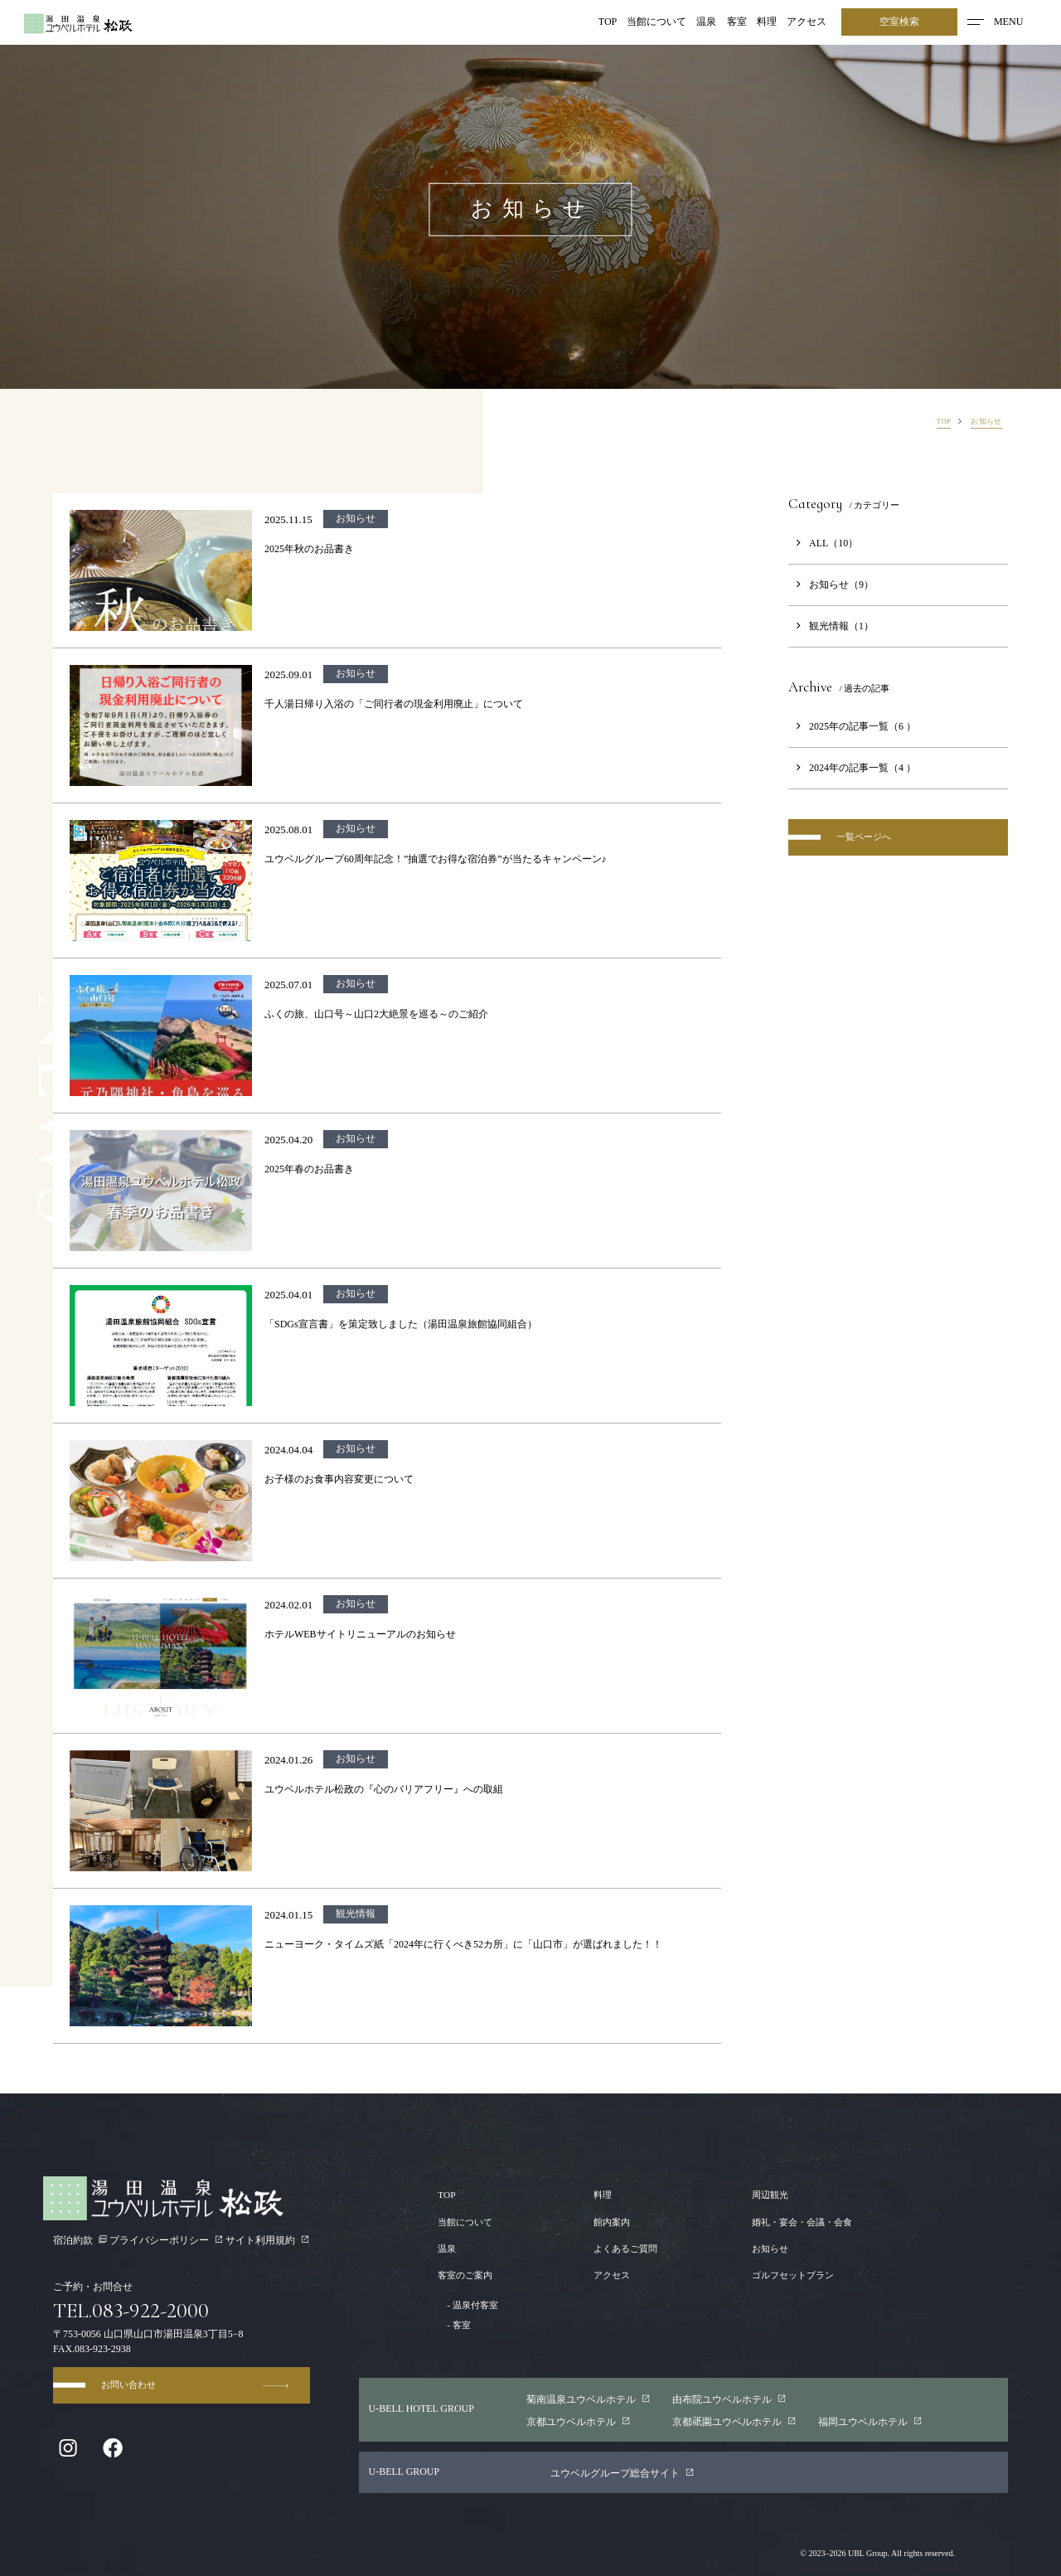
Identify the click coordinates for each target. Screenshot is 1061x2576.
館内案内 (608, 2222)
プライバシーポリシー (166, 2240)
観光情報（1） (831, 626)
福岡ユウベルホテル (871, 2421)
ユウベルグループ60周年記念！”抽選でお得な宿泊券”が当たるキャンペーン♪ (435, 859)
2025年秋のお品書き (309, 549)
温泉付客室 (470, 2305)
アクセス (806, 21)
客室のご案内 (467, 2275)
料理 (767, 21)
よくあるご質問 (623, 2248)
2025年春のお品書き (309, 1169)
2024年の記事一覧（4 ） (852, 768)
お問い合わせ (198, 2392)
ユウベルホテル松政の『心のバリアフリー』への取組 (383, 1789)
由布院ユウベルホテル (729, 2399)
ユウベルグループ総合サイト (622, 2473)
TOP (608, 21)
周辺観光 (762, 2194)
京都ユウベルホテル (578, 2421)
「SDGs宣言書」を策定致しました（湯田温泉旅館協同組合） (400, 1324)
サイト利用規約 (267, 2240)
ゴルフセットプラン (787, 2275)
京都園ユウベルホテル (734, 2421)
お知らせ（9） (831, 584)
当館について (657, 21)
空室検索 (899, 21)
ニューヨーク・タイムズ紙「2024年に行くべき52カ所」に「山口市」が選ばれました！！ (463, 1944)
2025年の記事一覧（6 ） (852, 726)
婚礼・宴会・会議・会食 (797, 2222)
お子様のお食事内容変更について (339, 1479)
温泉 (707, 21)
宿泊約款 (80, 2240)
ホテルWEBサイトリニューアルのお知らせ (360, 1634)
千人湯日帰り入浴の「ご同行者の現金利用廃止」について (393, 704)
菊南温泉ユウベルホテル (588, 2399)
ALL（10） (823, 543)
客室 (737, 21)
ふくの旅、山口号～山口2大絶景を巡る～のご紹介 (376, 1014)
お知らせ (762, 2248)
